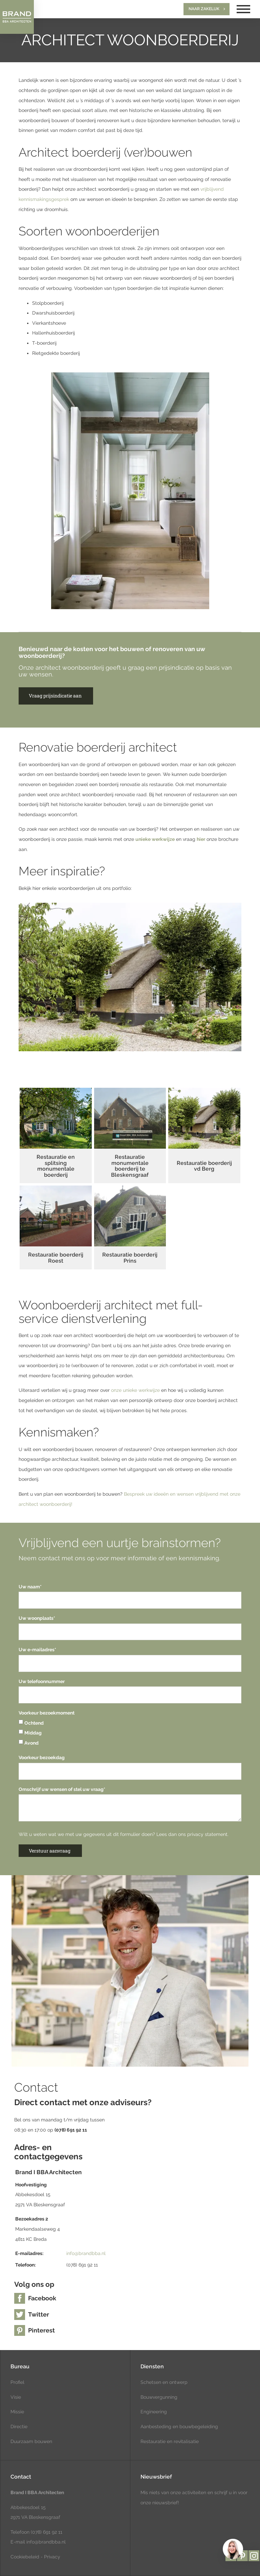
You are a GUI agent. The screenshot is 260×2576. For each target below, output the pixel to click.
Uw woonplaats (37, 1618)
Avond (29, 1743)
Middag (30, 1732)
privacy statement (207, 1834)
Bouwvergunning (158, 2397)
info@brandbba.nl (86, 2253)
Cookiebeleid (24, 2556)
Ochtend (31, 1723)
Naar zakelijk (204, 8)
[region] (232, 2548)
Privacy (52, 2556)
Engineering (153, 2411)
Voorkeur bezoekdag (42, 1757)
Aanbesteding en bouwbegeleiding (179, 2426)
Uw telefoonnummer (42, 1681)
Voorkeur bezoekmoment (46, 1713)
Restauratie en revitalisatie (169, 2441)
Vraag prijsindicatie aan (55, 695)
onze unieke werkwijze (135, 1390)
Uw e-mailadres (37, 1649)
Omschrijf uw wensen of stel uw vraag (62, 1789)
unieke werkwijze (155, 839)
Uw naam (30, 1586)
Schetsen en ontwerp (164, 2382)
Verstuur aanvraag (49, 1850)
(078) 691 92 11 (45, 2532)
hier (201, 839)
